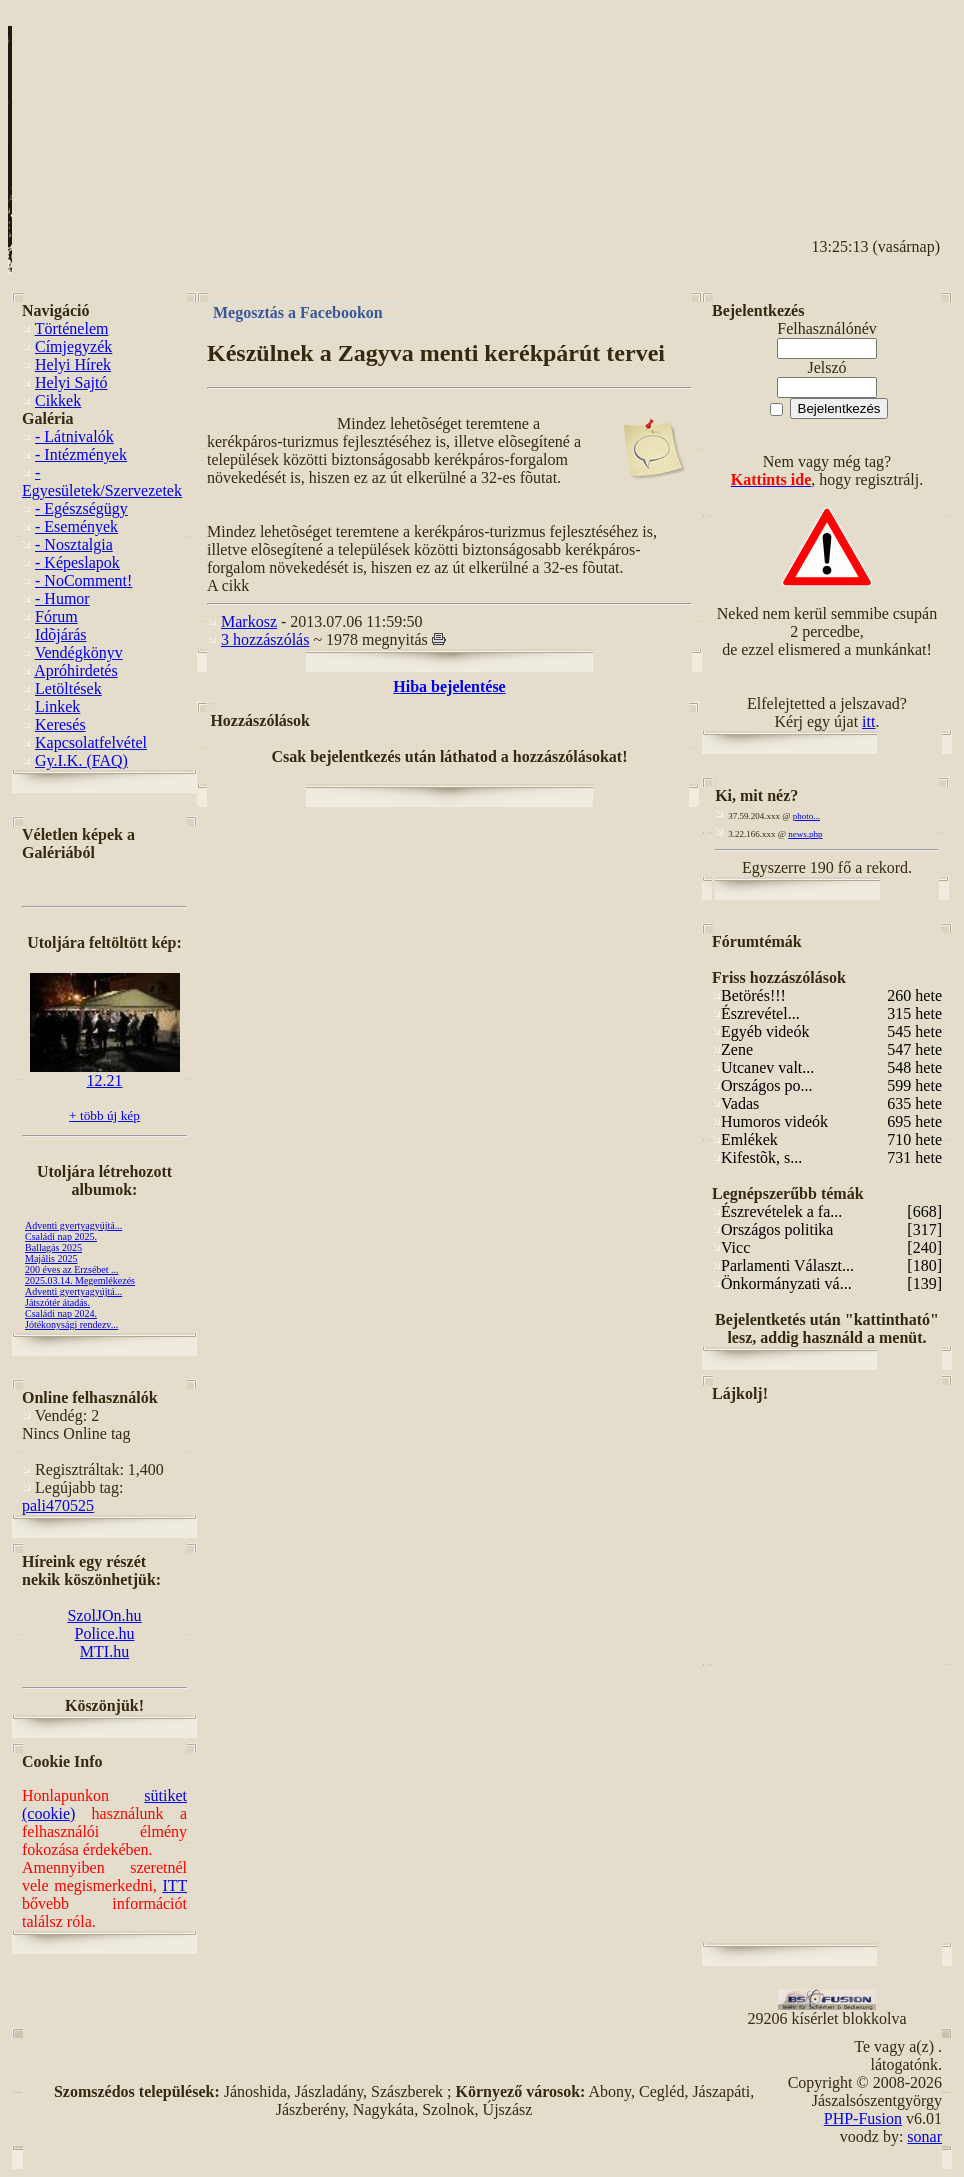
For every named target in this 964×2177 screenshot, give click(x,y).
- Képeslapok (77, 562)
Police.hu (105, 1633)
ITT (174, 1885)
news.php (805, 834)
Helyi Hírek (73, 364)
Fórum (56, 616)
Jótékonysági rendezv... (71, 1324)
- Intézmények (81, 454)
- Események (76, 526)
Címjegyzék (73, 346)
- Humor (62, 598)
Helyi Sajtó (71, 382)
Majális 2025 (51, 1258)
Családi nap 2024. (61, 1313)
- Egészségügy (81, 508)
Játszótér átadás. (57, 1302)
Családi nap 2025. (61, 1236)
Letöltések (68, 688)
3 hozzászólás (265, 639)
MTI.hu (104, 1651)
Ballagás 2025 (53, 1247)
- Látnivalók (74, 436)
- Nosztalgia (74, 544)
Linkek (57, 706)
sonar (924, 2136)
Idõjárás (61, 634)
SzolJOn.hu (104, 1615)
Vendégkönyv (79, 652)
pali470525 (58, 1505)
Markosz (249, 621)
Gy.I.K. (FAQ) (81, 760)
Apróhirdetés (76, 670)
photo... (806, 816)
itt (868, 721)
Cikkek (58, 400)
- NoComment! (83, 580)
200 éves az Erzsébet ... (72, 1269)
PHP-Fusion (863, 2118)
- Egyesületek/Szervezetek (102, 481)
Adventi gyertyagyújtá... (73, 1225)
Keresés (60, 724)
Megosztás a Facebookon (298, 312)
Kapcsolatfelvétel (91, 742)
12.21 (105, 1073)
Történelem (72, 328)
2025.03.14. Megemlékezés (80, 1280)
